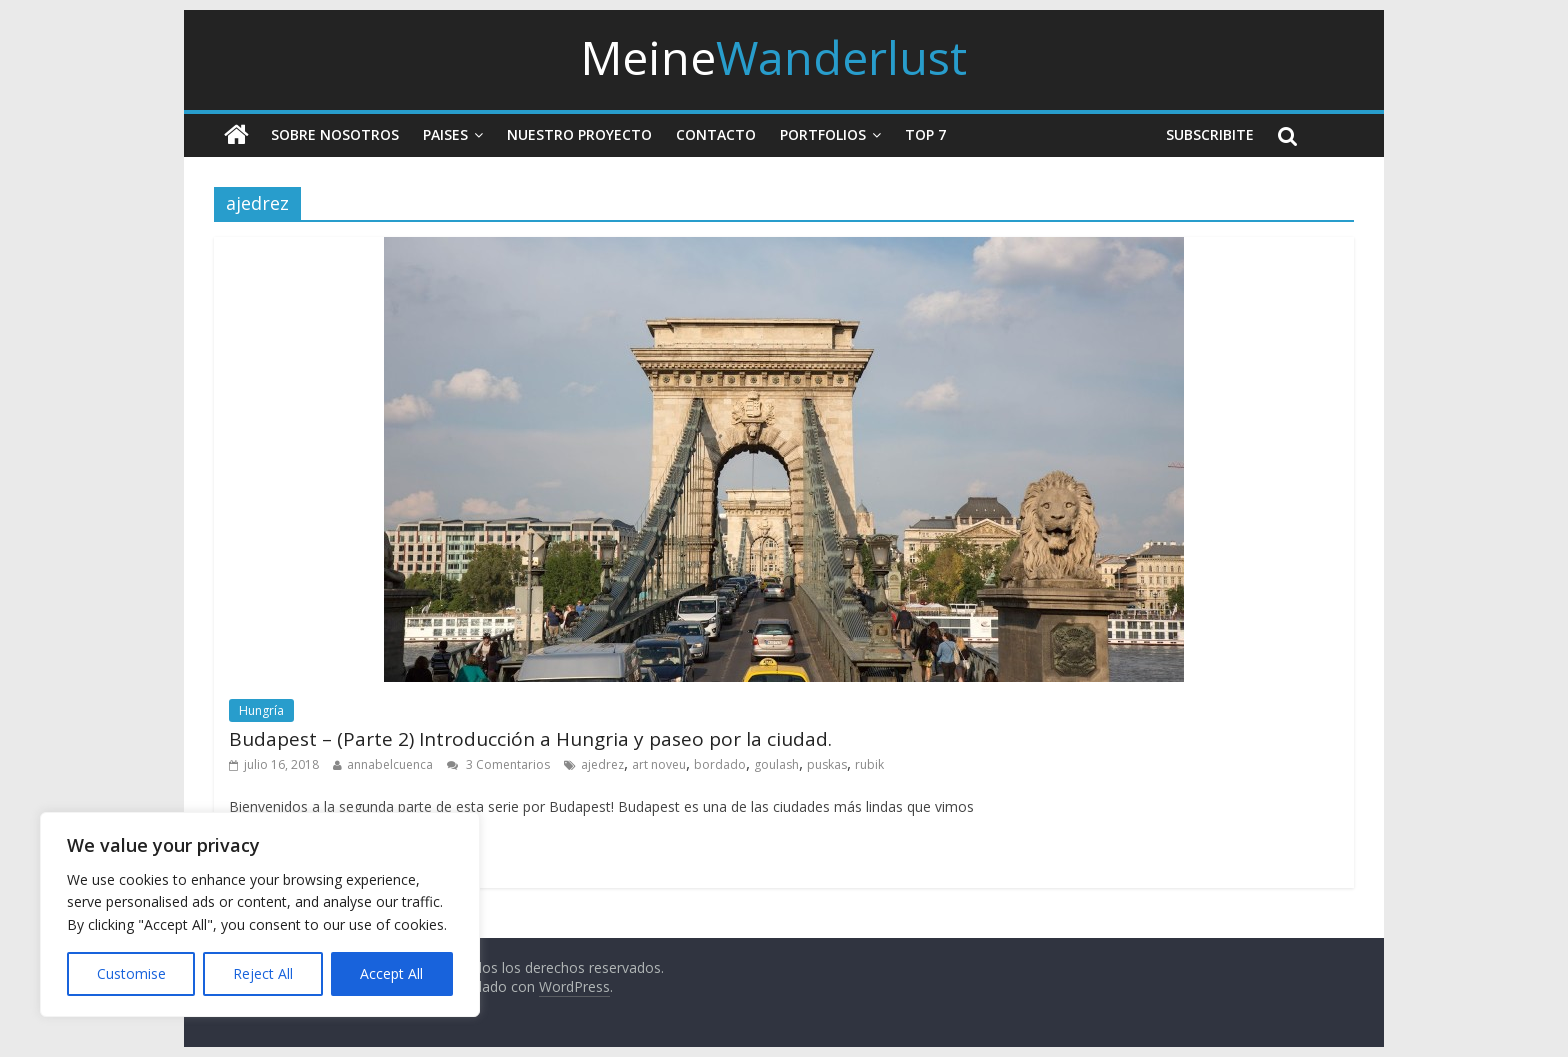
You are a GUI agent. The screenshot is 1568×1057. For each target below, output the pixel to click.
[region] (260, 914)
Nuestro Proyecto (579, 134)
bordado (720, 764)
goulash (776, 764)
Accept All (391, 973)
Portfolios (823, 134)
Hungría (261, 710)
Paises (445, 134)
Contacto (716, 134)
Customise (131, 973)
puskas (827, 764)
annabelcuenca (390, 764)
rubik (869, 764)
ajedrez (602, 764)
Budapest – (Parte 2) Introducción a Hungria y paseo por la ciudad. (530, 739)
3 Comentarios (498, 764)
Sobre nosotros (335, 134)
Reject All (263, 973)
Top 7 (925, 134)
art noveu (659, 764)
